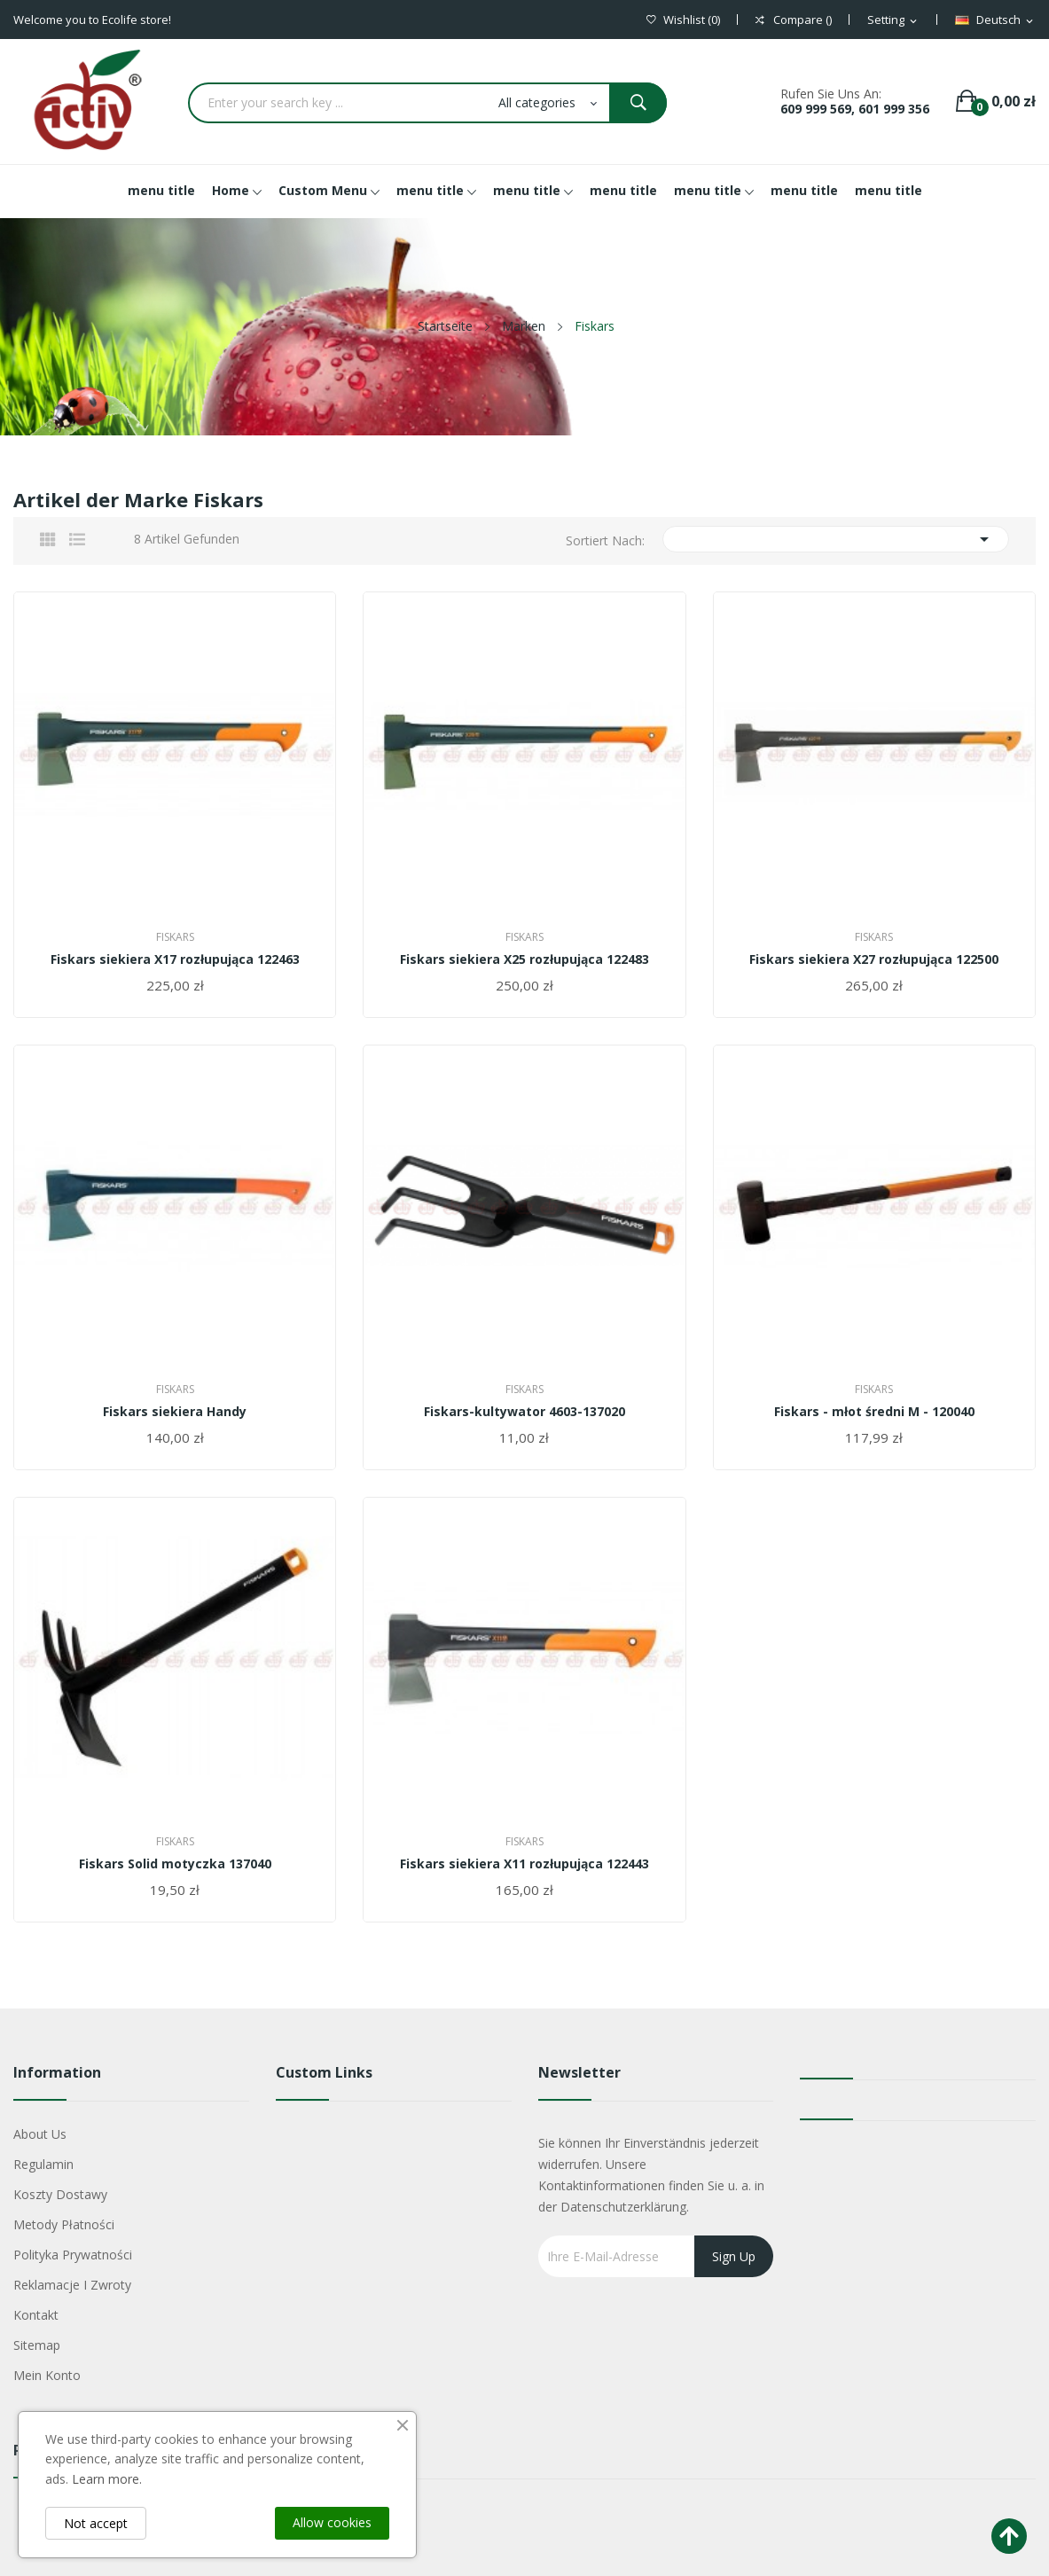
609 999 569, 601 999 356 (854, 108)
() (683, 20)
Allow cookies (332, 2522)
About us (40, 2134)
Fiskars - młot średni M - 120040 (874, 1412)
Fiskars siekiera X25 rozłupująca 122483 (524, 959)
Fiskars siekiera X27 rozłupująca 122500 (873, 959)
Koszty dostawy (60, 2194)
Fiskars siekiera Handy (175, 1412)
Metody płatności (63, 2224)
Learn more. (107, 2478)
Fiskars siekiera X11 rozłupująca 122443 (524, 1864)
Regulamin (43, 2164)
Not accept (96, 2523)
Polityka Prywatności (72, 2254)
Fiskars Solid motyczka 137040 (175, 1864)
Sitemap (36, 2345)
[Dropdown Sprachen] (995, 20)
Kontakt (36, 2314)
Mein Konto (47, 2375)
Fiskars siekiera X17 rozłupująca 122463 (175, 959)
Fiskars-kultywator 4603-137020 (524, 1412)
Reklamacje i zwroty (72, 2284)
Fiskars (175, 937)
